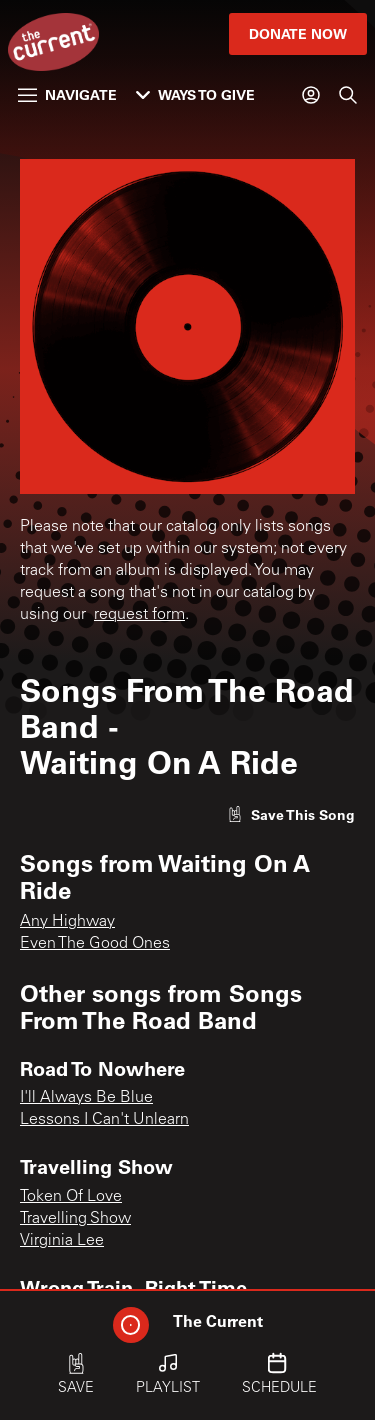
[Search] (348, 95)
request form (139, 615)
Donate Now (298, 33)
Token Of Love (71, 1197)
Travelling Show (75, 1219)
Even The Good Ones (95, 944)
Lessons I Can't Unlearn (104, 1120)
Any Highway (67, 922)
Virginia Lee (62, 1241)
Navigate (67, 94)
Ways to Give (195, 94)
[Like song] (291, 814)
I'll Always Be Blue (86, 1098)
